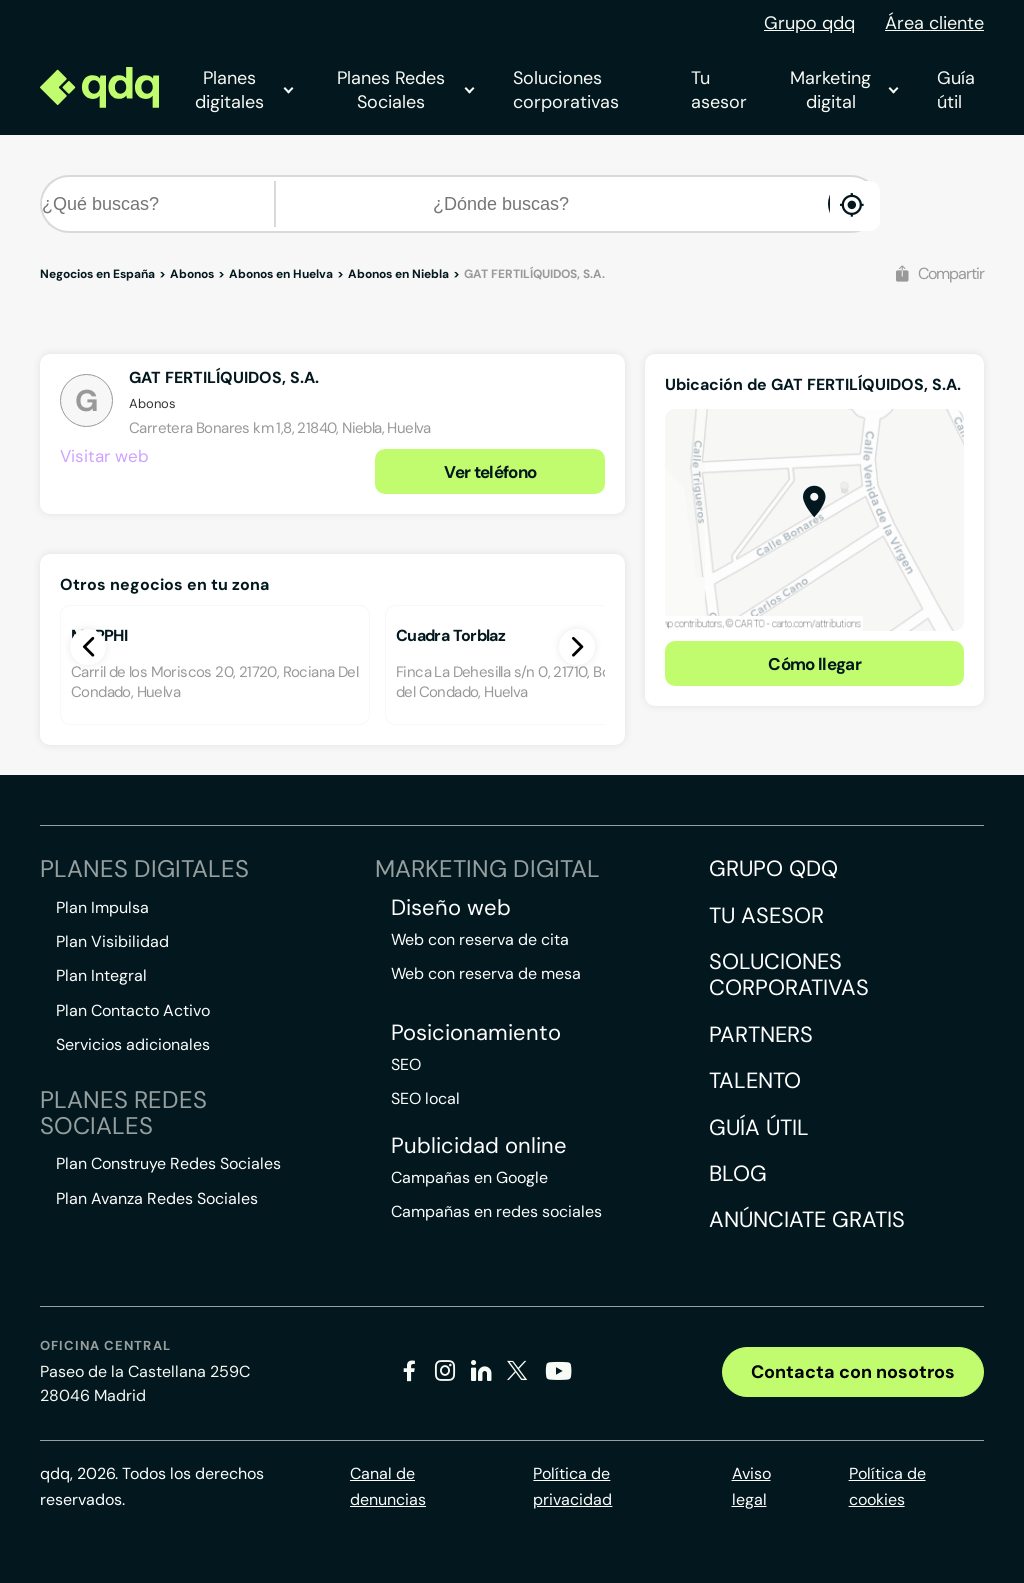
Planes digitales (244, 90)
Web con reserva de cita (480, 939)
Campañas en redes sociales (496, 1211)
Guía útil (956, 90)
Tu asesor (719, 90)
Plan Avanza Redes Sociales (157, 1198)
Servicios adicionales (133, 1044)
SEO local (425, 1098)
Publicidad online (479, 1146)
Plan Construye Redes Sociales (168, 1163)
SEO (406, 1064)
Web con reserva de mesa (486, 973)
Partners (761, 1034)
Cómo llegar (814, 664)
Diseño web (451, 908)
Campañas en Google (469, 1177)
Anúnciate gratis (807, 1219)
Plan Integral (101, 975)
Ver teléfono (490, 472)
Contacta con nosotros (853, 1372)
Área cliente (934, 23)
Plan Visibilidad (112, 941)
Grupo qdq (809, 23)
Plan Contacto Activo (133, 1010)
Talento (755, 1080)
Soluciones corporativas (566, 90)
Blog (738, 1173)
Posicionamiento (476, 1033)
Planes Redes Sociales (405, 90)
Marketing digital (843, 90)
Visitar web (104, 456)
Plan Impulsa (102, 907)
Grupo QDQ (773, 868)
